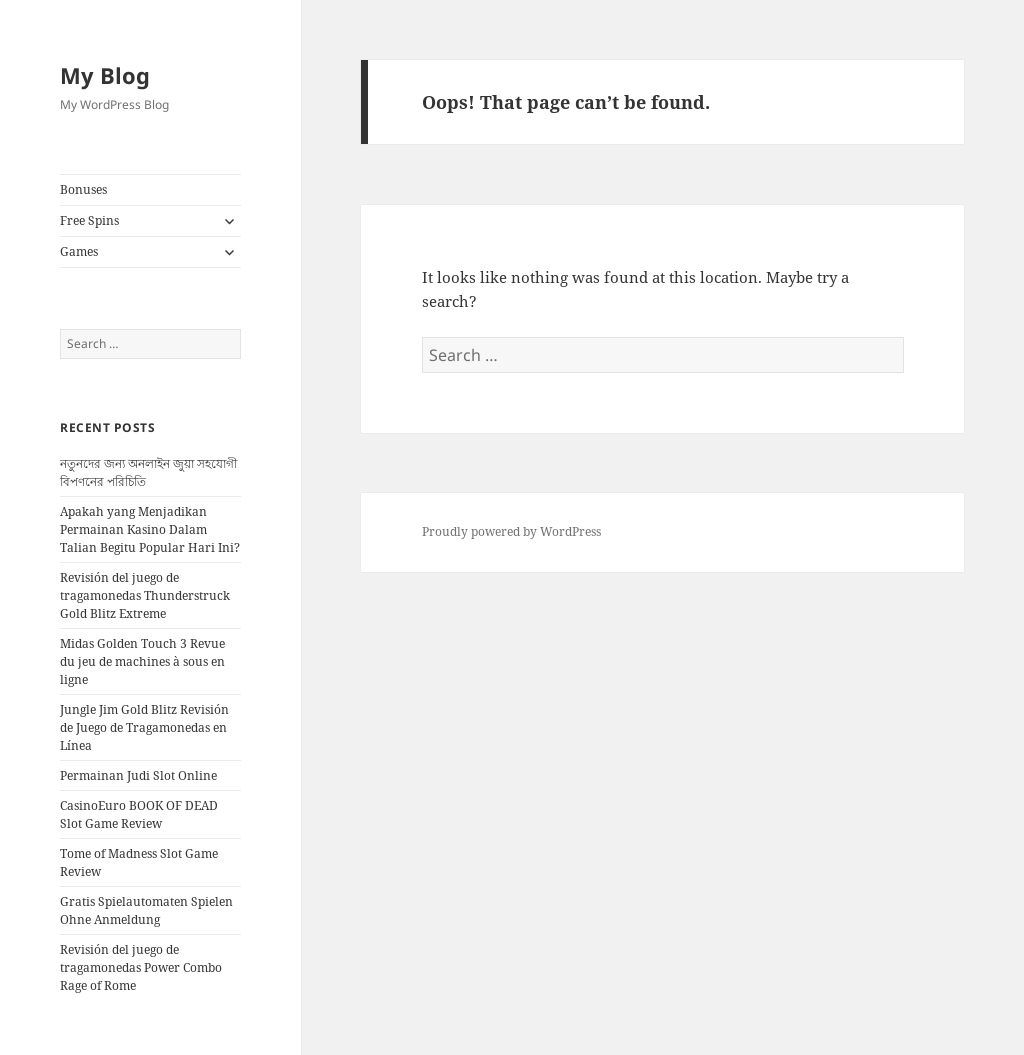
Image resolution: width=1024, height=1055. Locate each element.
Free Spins (89, 220)
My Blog (105, 75)
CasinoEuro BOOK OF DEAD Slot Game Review (139, 814)
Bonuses (83, 189)
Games (79, 251)
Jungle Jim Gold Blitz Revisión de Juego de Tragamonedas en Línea (144, 727)
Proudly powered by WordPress (511, 531)
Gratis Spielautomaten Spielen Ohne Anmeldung (146, 910)
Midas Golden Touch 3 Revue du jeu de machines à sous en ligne (142, 661)
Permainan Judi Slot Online (138, 775)
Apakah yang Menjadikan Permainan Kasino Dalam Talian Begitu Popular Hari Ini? (150, 529)
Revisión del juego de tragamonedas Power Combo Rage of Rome (141, 967)
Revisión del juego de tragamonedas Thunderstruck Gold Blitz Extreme (145, 595)
